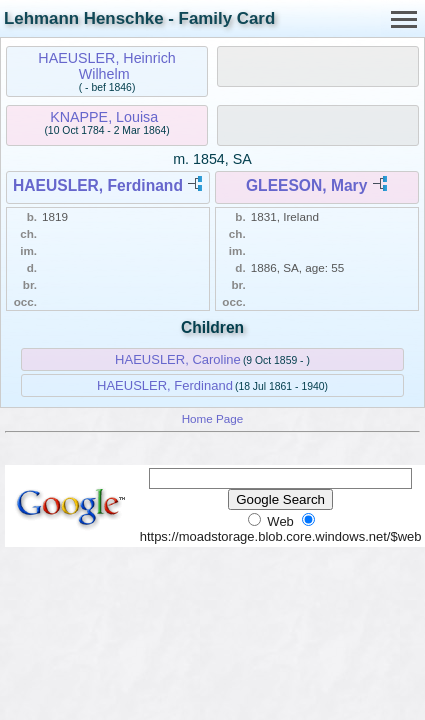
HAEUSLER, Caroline (178, 359)
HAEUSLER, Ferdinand (98, 185)
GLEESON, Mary (306, 185)
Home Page (213, 418)
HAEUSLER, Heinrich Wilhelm (106, 66)
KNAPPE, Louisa (104, 117)
